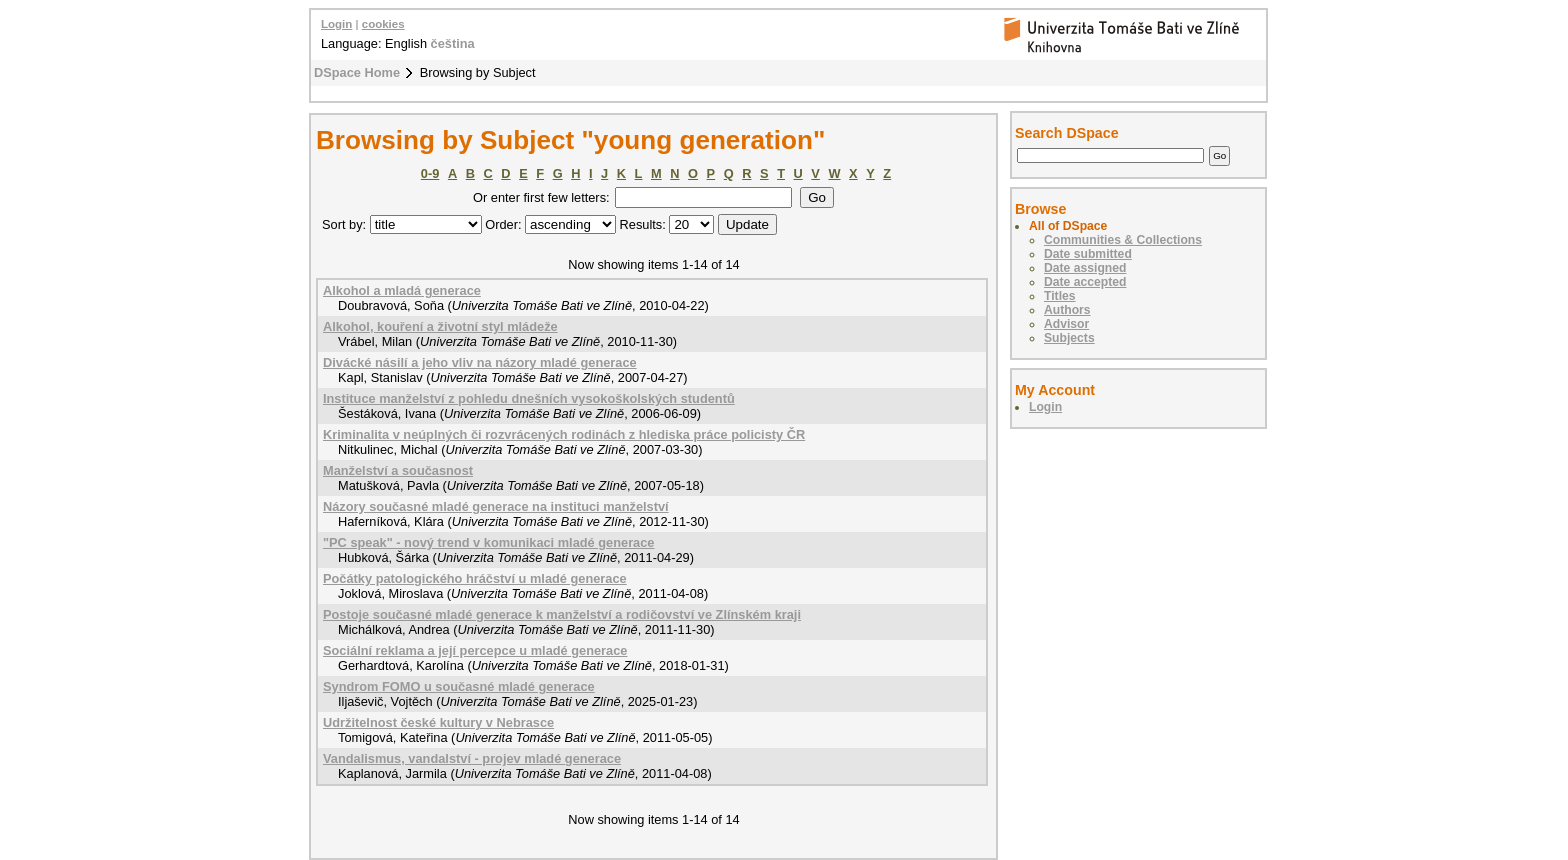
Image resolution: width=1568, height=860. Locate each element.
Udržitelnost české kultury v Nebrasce (438, 722)
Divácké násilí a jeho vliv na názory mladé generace (480, 362)
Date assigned (1085, 268)
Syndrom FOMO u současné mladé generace (459, 686)
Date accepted (1085, 282)
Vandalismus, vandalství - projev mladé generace (472, 758)
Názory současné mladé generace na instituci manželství (496, 506)
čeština (453, 43)
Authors (1067, 310)
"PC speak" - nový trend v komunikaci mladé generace (488, 542)
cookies (383, 24)
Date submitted (1088, 254)
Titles (1060, 296)
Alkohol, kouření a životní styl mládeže (440, 326)
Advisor (1066, 324)
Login (336, 24)
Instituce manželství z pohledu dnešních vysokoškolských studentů (529, 398)
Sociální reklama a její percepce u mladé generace (475, 650)
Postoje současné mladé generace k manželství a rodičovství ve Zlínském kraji (562, 614)
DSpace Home (357, 72)
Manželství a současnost (398, 470)
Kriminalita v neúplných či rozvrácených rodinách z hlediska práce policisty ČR (564, 434)
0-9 (430, 173)
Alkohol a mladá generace (402, 290)
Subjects (1069, 338)
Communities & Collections (1123, 240)
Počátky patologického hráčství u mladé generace (475, 578)
